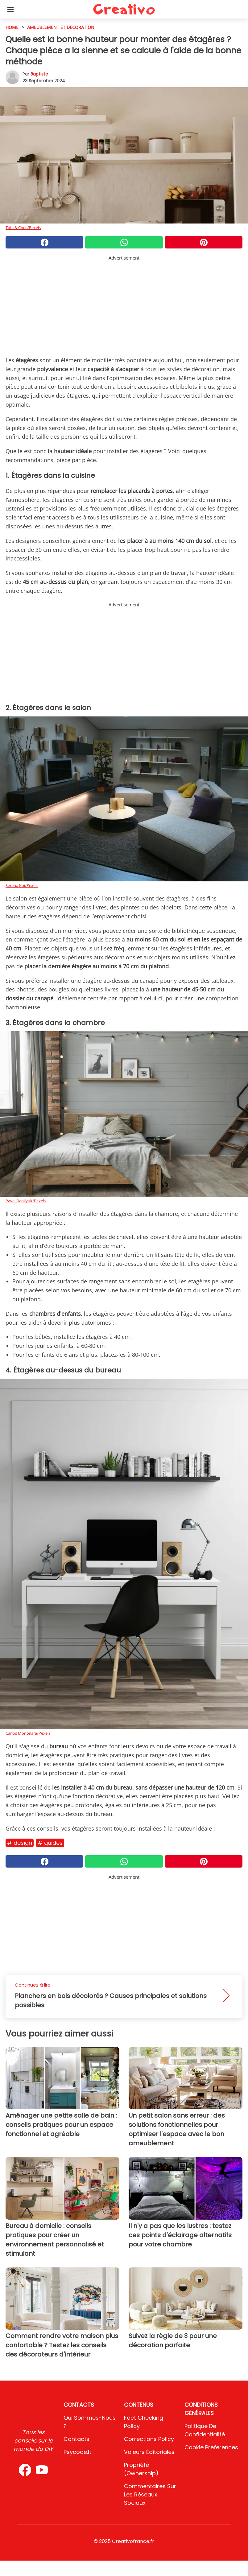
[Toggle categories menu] (10, 9)
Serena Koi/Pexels (22, 885)
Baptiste (39, 74)
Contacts (76, 2439)
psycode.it (77, 2452)
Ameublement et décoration (60, 27)
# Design (19, 1843)
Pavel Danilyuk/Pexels (26, 1201)
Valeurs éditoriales (149, 2452)
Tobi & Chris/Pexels (23, 227)
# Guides (50, 1843)
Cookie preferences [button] (211, 2447)
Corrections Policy (149, 2439)
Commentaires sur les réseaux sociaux (150, 2494)
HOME (12, 27)
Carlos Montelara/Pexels (28, 1733)
